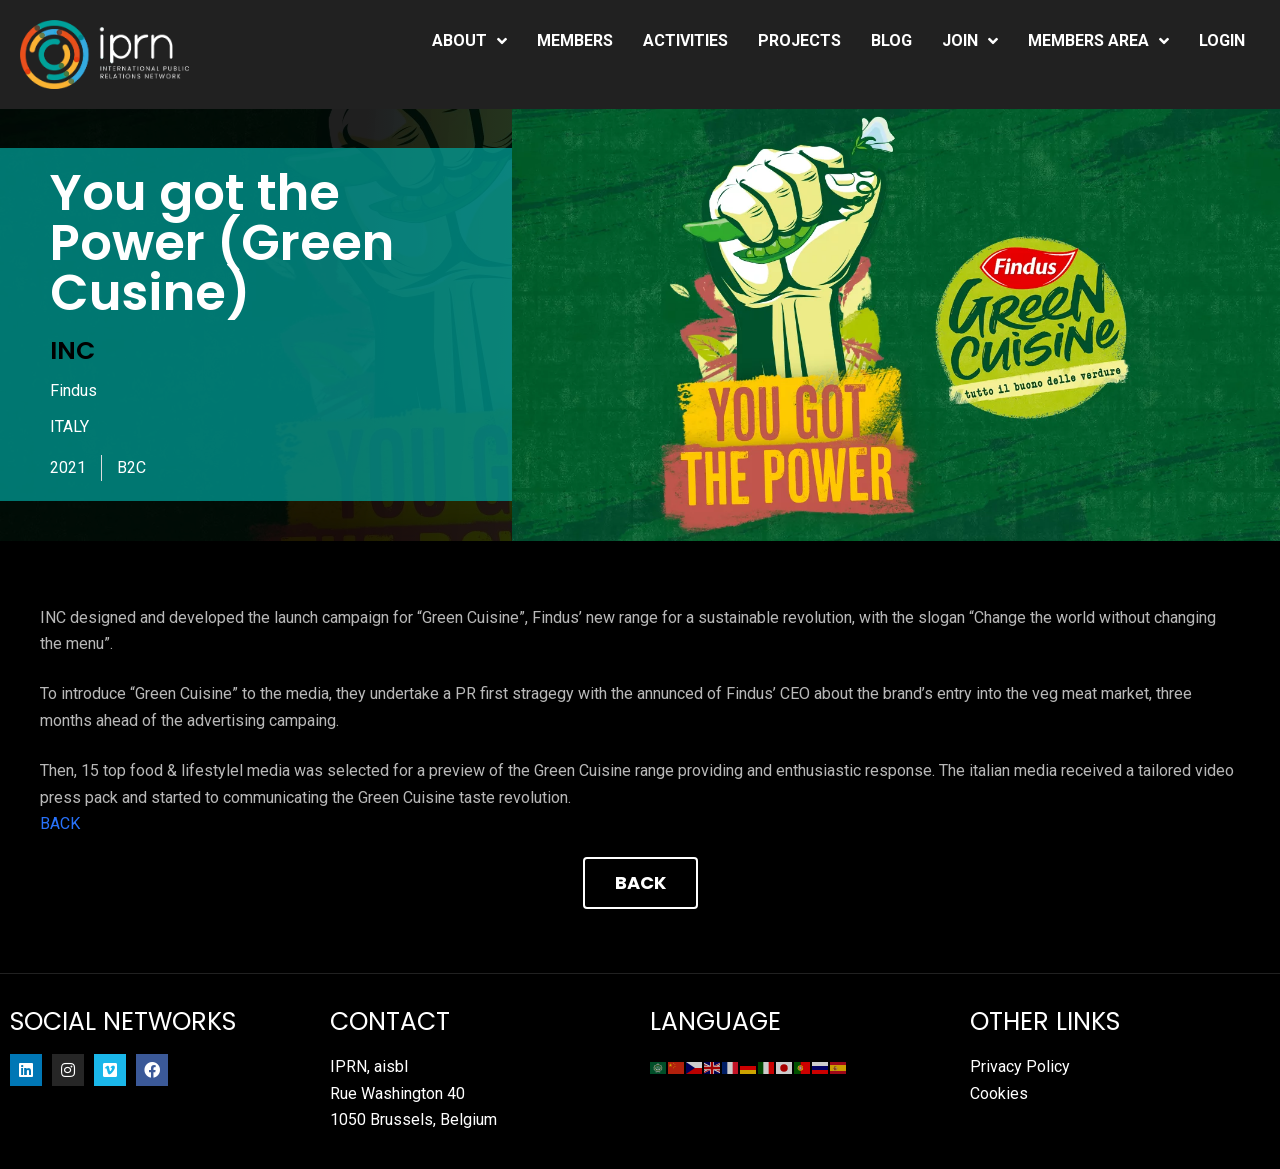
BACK (60, 823)
